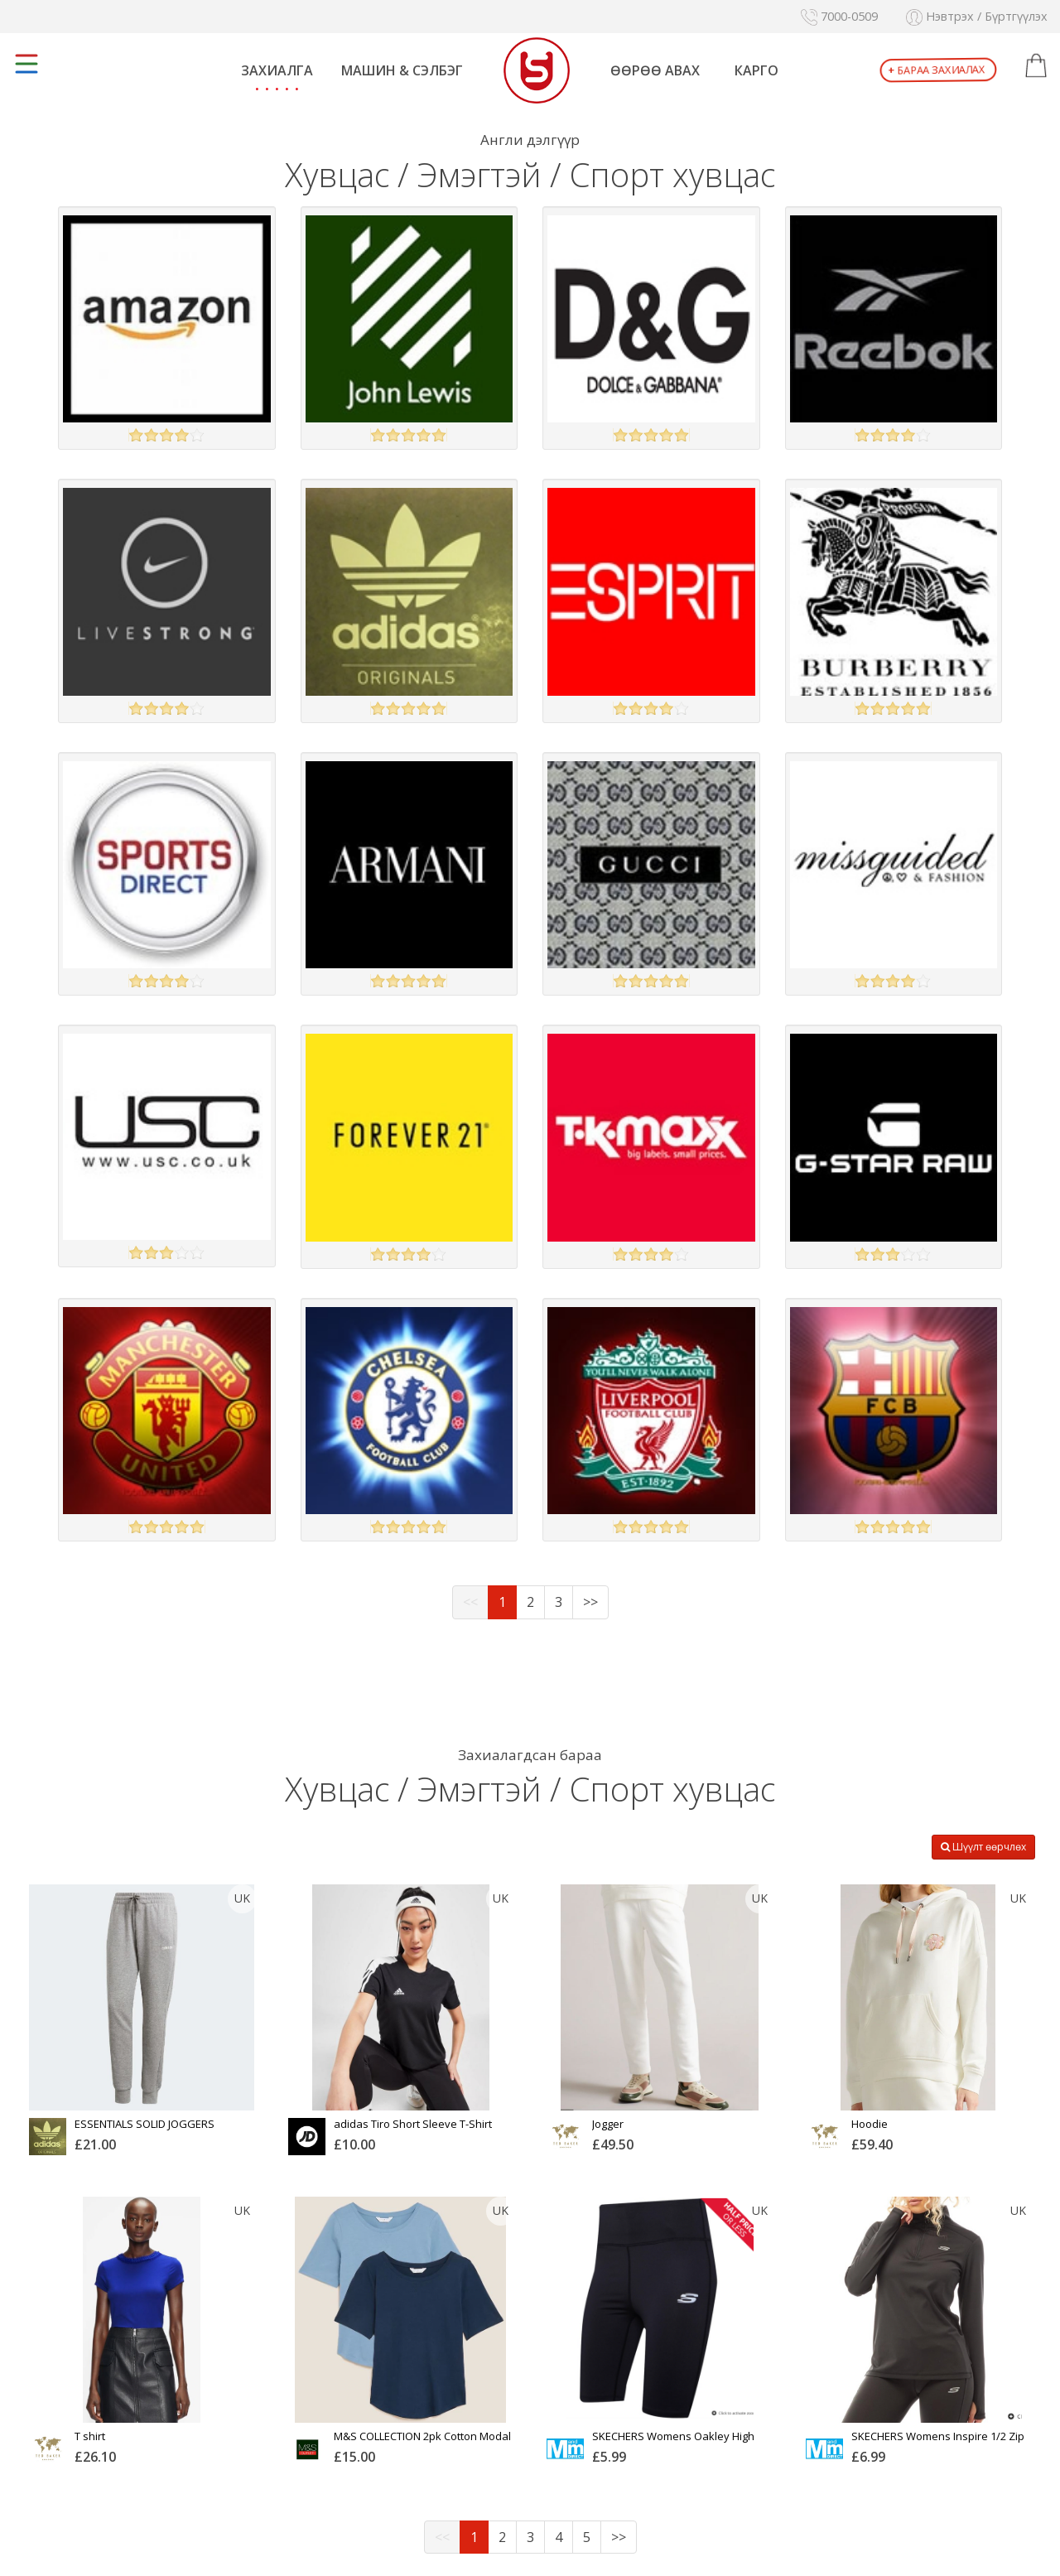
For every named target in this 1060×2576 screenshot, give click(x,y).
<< (470, 1602)
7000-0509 (839, 16)
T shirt (90, 2436)
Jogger (608, 2123)
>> (590, 1602)
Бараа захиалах (936, 70)
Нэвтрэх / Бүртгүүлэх (977, 16)
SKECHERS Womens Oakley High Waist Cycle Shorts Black (673, 2442)
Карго (756, 70)
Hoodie (869, 2123)
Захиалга (277, 70)
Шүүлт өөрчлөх (983, 1847)
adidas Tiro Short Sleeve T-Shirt (413, 2123)
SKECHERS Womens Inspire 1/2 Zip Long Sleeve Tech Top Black (937, 2442)
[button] (1036, 66)
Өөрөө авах (655, 70)
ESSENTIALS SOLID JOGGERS (144, 2123)
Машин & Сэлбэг (402, 70)
